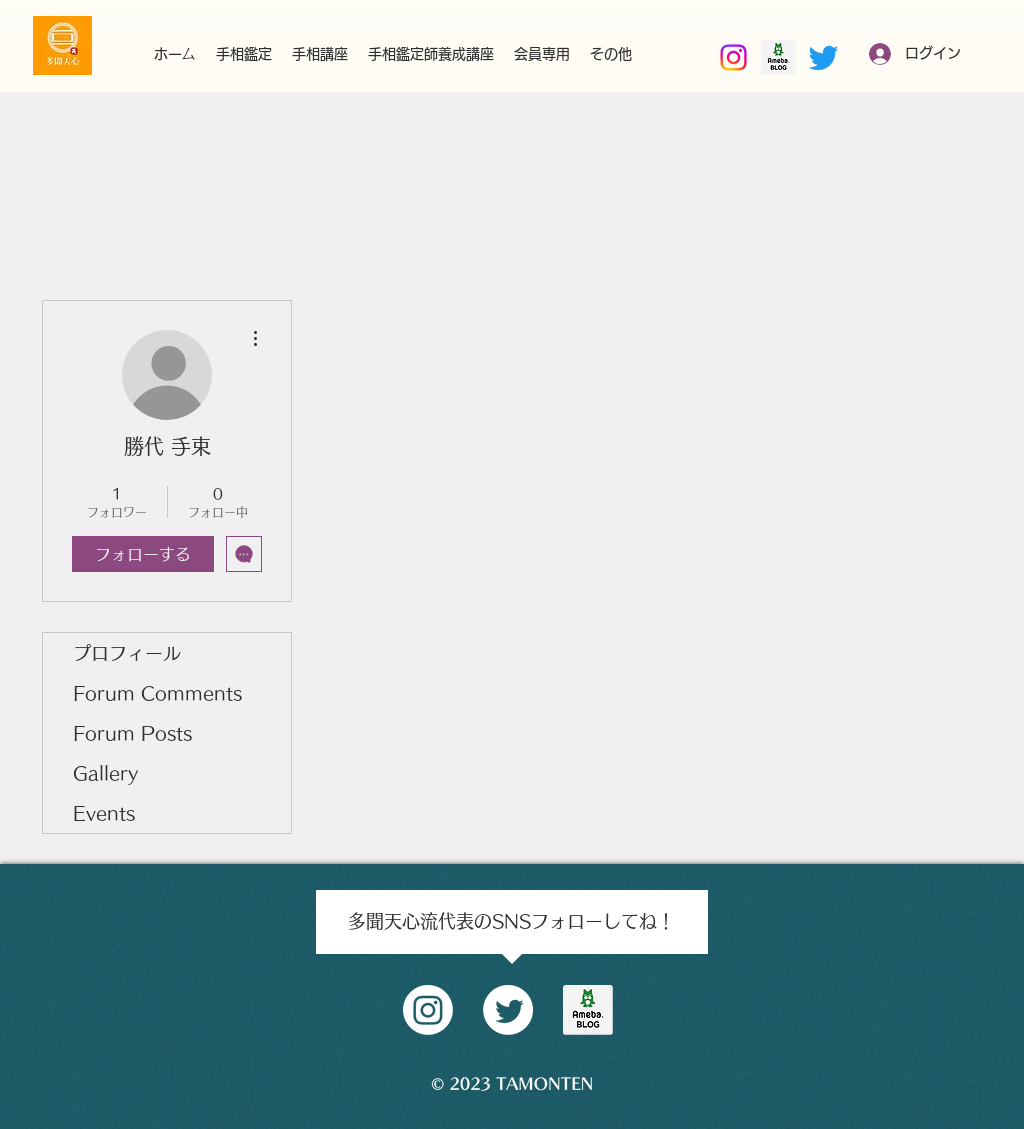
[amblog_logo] (588, 1010)
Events (104, 813)
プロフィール (127, 653)
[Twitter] (823, 57)
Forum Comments (157, 693)
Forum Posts (132, 733)
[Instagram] (733, 57)
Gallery (105, 773)
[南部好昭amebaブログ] (778, 57)
